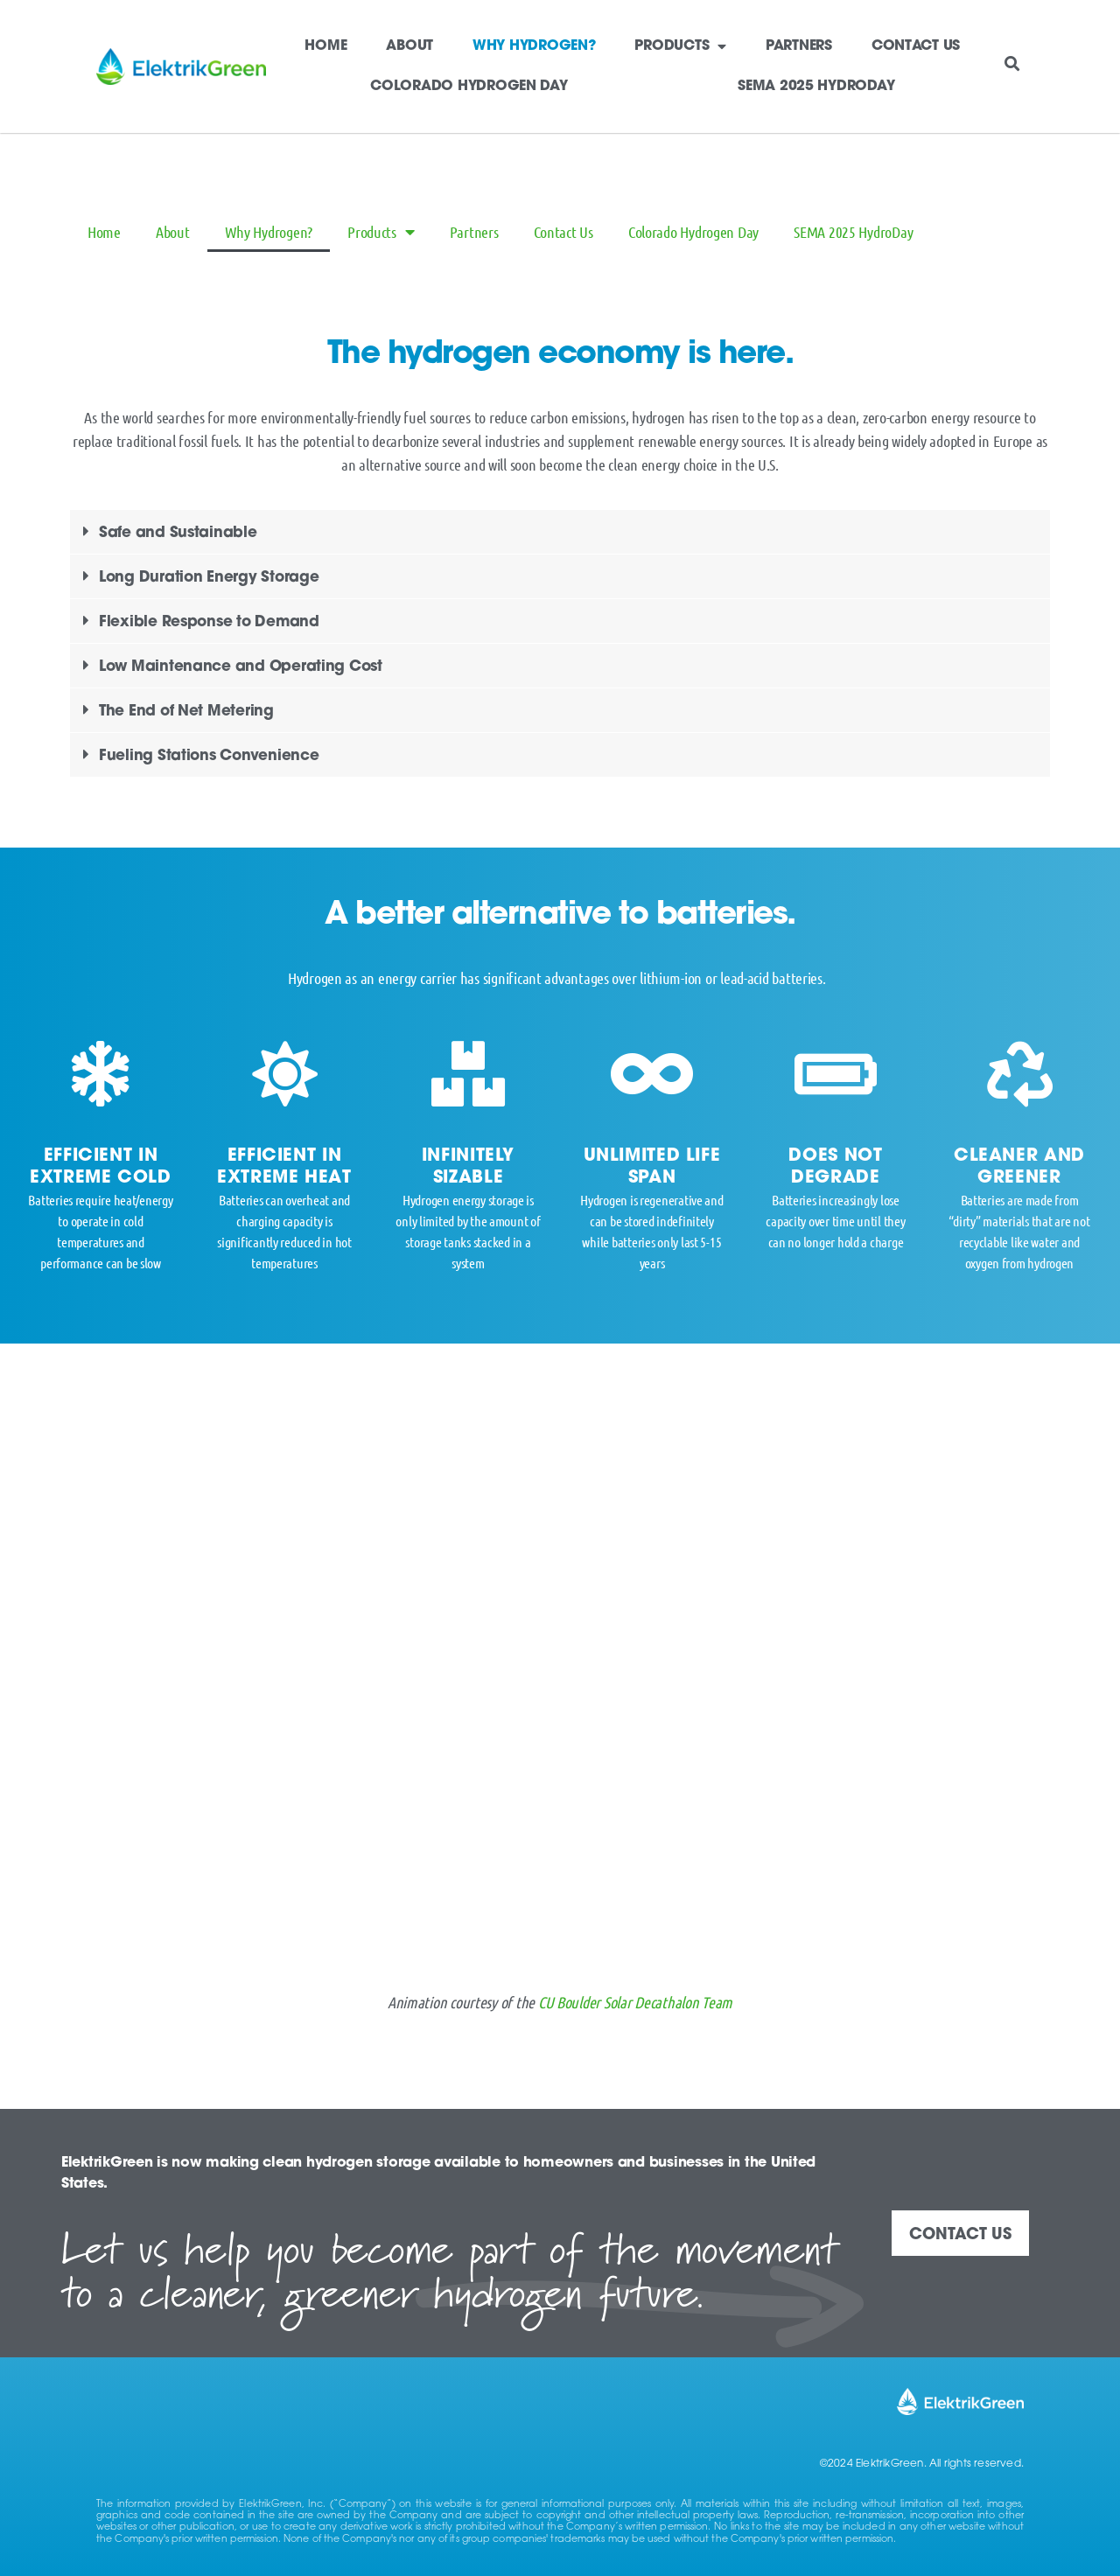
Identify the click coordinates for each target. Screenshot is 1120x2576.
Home (325, 46)
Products (680, 46)
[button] (1012, 63)
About (409, 46)
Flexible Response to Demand (209, 622)
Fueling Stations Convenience (208, 756)
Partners (799, 46)
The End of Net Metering (186, 711)
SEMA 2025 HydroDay (816, 87)
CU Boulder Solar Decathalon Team (635, 2002)
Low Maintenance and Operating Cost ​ (243, 667)
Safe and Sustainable (178, 533)
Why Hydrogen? (534, 46)
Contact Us (916, 46)
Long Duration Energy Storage (208, 577)
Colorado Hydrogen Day (468, 87)
